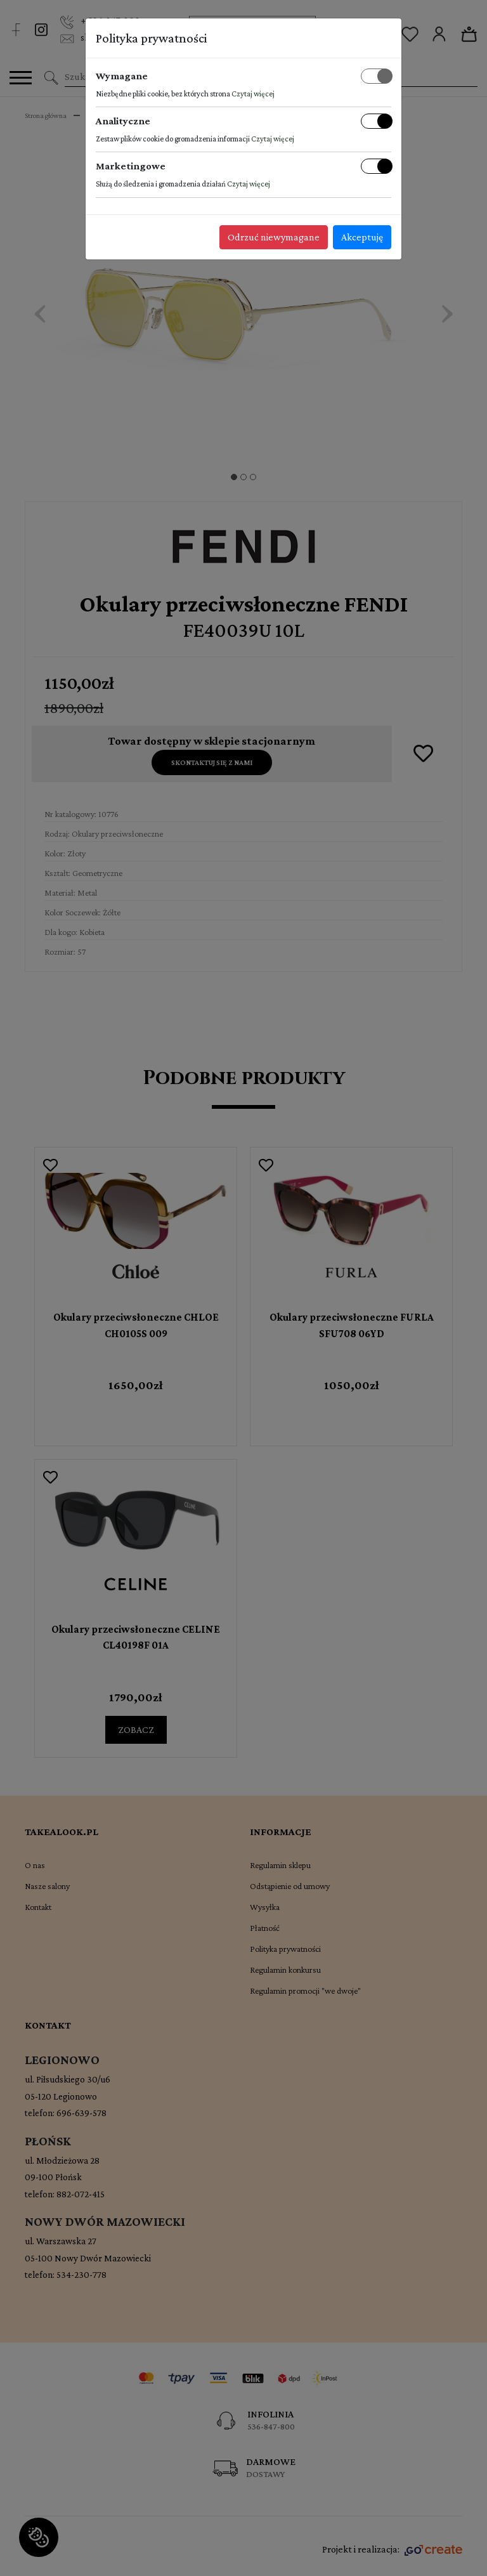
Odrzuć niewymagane (274, 237)
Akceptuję (362, 237)
